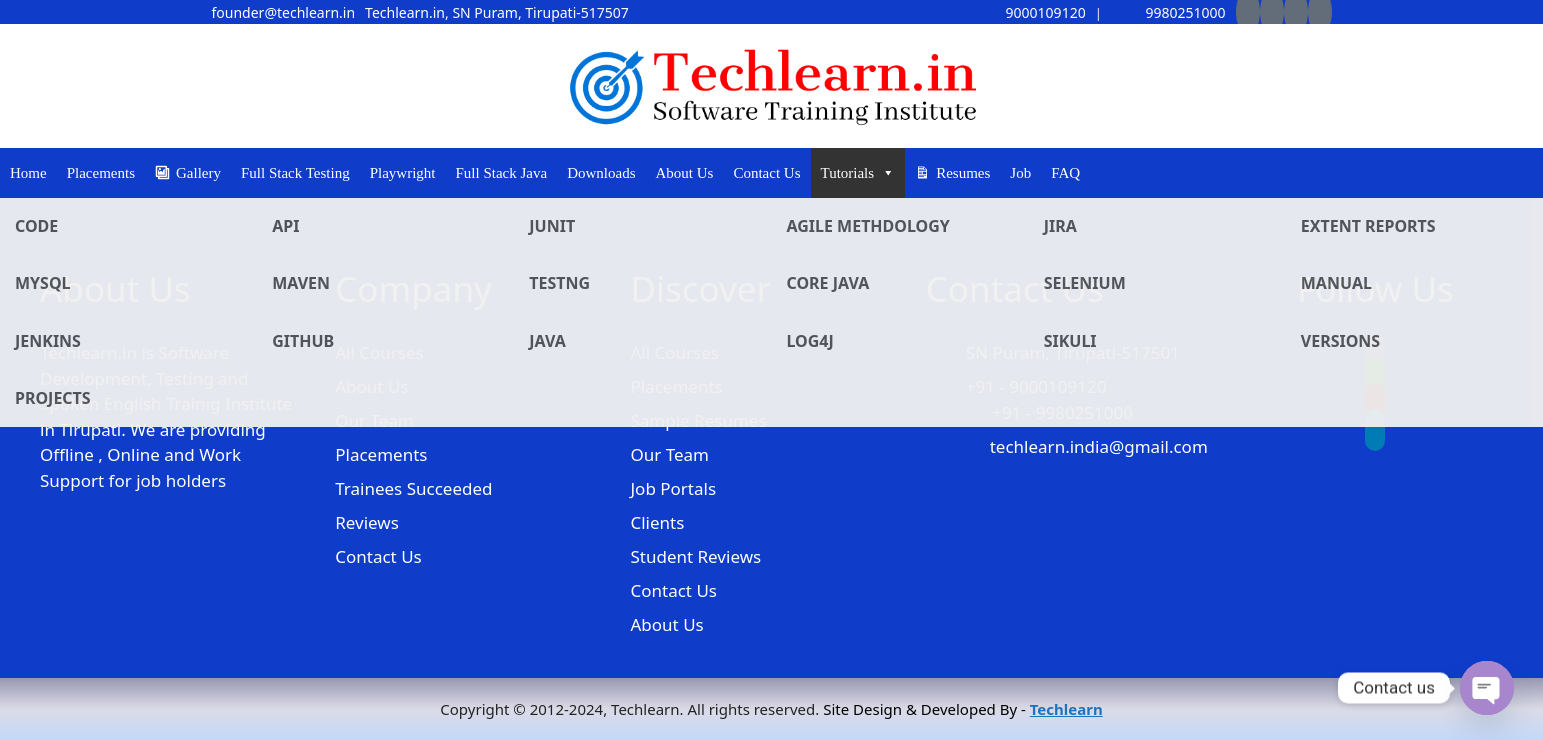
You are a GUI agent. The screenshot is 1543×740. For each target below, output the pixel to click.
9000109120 (1029, 12)
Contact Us (766, 173)
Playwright (403, 173)
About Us (685, 173)
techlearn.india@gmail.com (1099, 446)
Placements (101, 173)
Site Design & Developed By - (963, 709)
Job (1020, 173)
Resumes (963, 173)
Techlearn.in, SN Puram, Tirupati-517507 (497, 12)
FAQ (1065, 173)
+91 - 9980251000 (1062, 412)
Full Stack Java (502, 173)
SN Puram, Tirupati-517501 (1073, 352)
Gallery (198, 173)
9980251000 (1169, 12)
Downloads (601, 173)
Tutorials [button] (858, 173)
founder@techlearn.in (284, 12)
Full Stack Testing (295, 173)
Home (28, 173)
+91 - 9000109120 (1036, 386)
